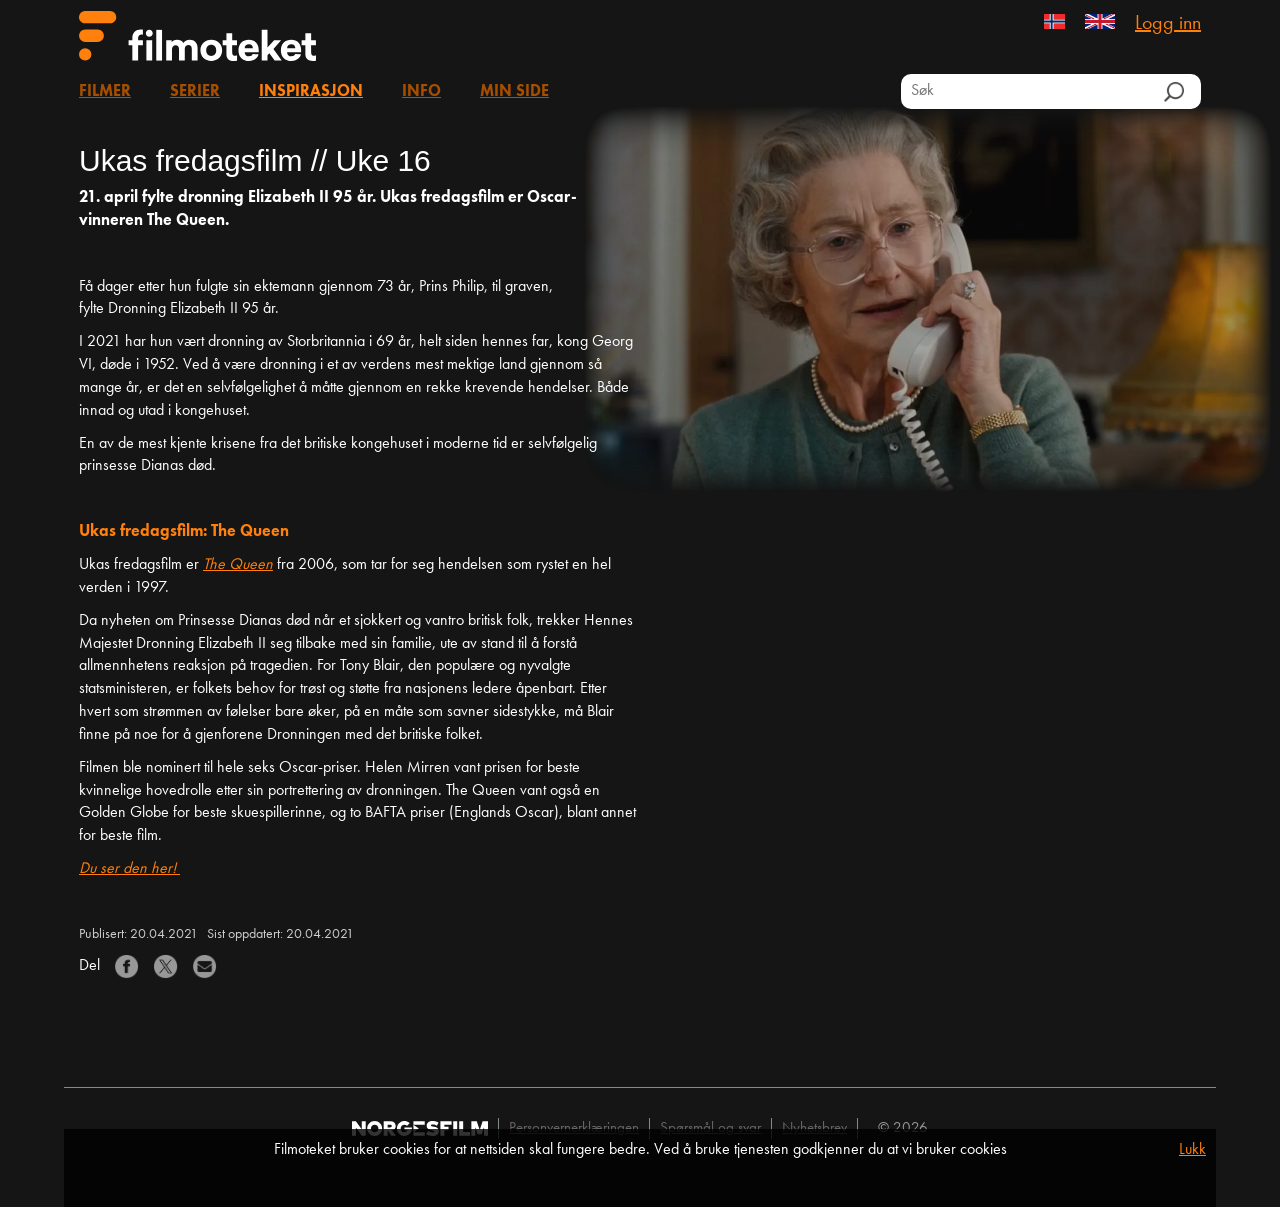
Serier (195, 92)
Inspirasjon (311, 92)
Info (421, 92)
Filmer (105, 92)
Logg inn (1168, 24)
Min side (514, 92)
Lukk (1192, 1150)
